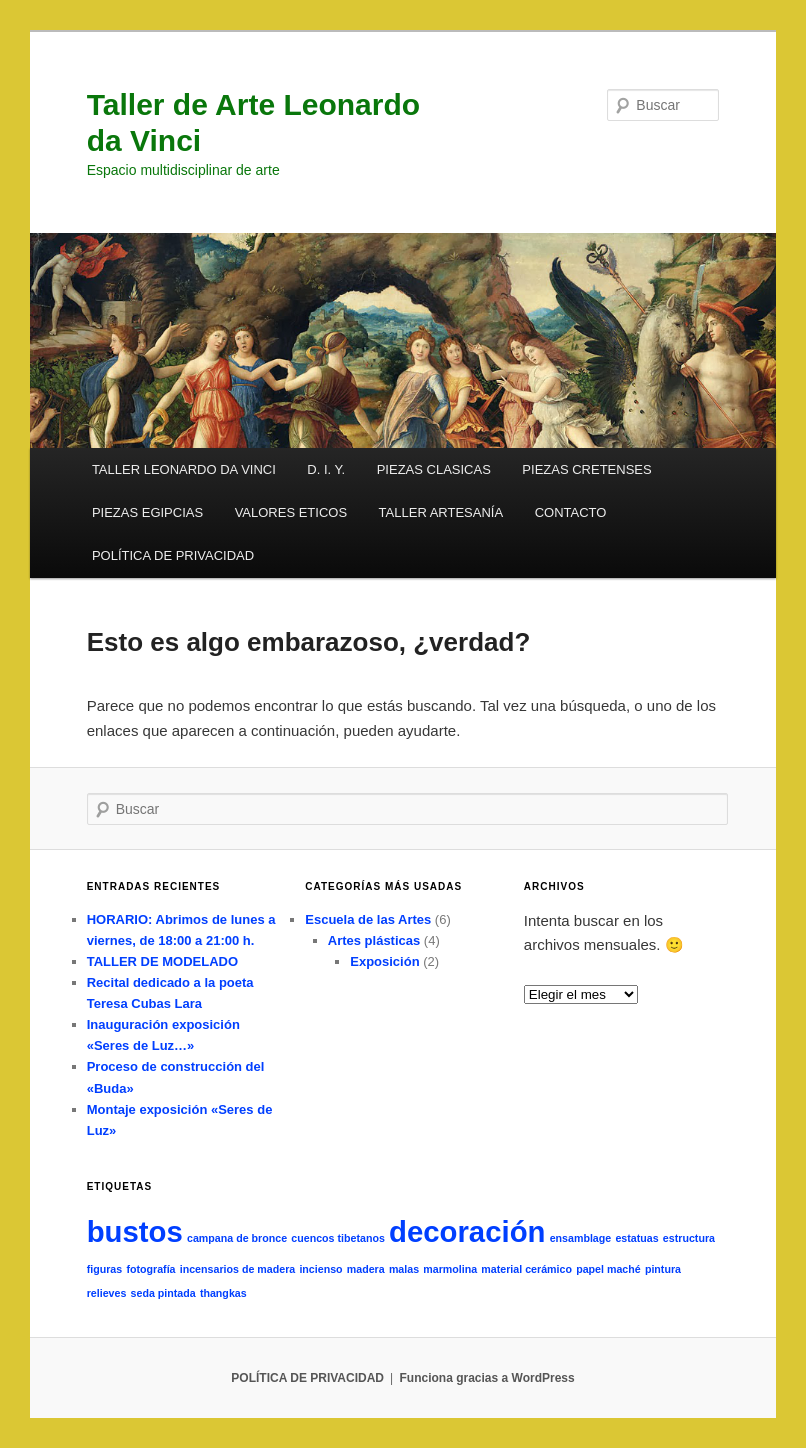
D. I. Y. (326, 469)
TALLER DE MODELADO (162, 961)
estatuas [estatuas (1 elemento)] (636, 1238)
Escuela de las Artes (368, 919)
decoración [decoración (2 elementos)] (467, 1231)
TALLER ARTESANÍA (441, 512)
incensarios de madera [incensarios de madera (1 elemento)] (238, 1269)
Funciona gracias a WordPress (486, 1378)
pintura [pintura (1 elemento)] (663, 1269)
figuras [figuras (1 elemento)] (105, 1269)
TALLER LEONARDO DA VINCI (184, 469)
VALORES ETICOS (291, 512)
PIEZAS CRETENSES (586, 469)
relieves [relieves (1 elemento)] (107, 1293)
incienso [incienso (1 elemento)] (320, 1269)
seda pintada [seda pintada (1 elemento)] (163, 1293)
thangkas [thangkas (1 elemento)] (223, 1293)
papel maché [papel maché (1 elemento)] (608, 1269)
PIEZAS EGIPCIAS (147, 512)
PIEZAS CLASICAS (434, 469)
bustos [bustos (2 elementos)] (135, 1231)
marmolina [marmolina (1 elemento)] (450, 1269)
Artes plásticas (374, 940)
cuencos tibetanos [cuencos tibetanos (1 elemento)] (338, 1238)
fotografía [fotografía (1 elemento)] (150, 1269)
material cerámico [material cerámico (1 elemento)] (526, 1269)
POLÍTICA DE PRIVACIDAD (173, 555)
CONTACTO (571, 512)
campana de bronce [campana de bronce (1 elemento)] (237, 1238)
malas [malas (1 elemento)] (404, 1269)
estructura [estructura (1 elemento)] (689, 1238)
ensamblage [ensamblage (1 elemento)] (581, 1238)
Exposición (384, 961)
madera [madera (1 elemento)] (366, 1269)
